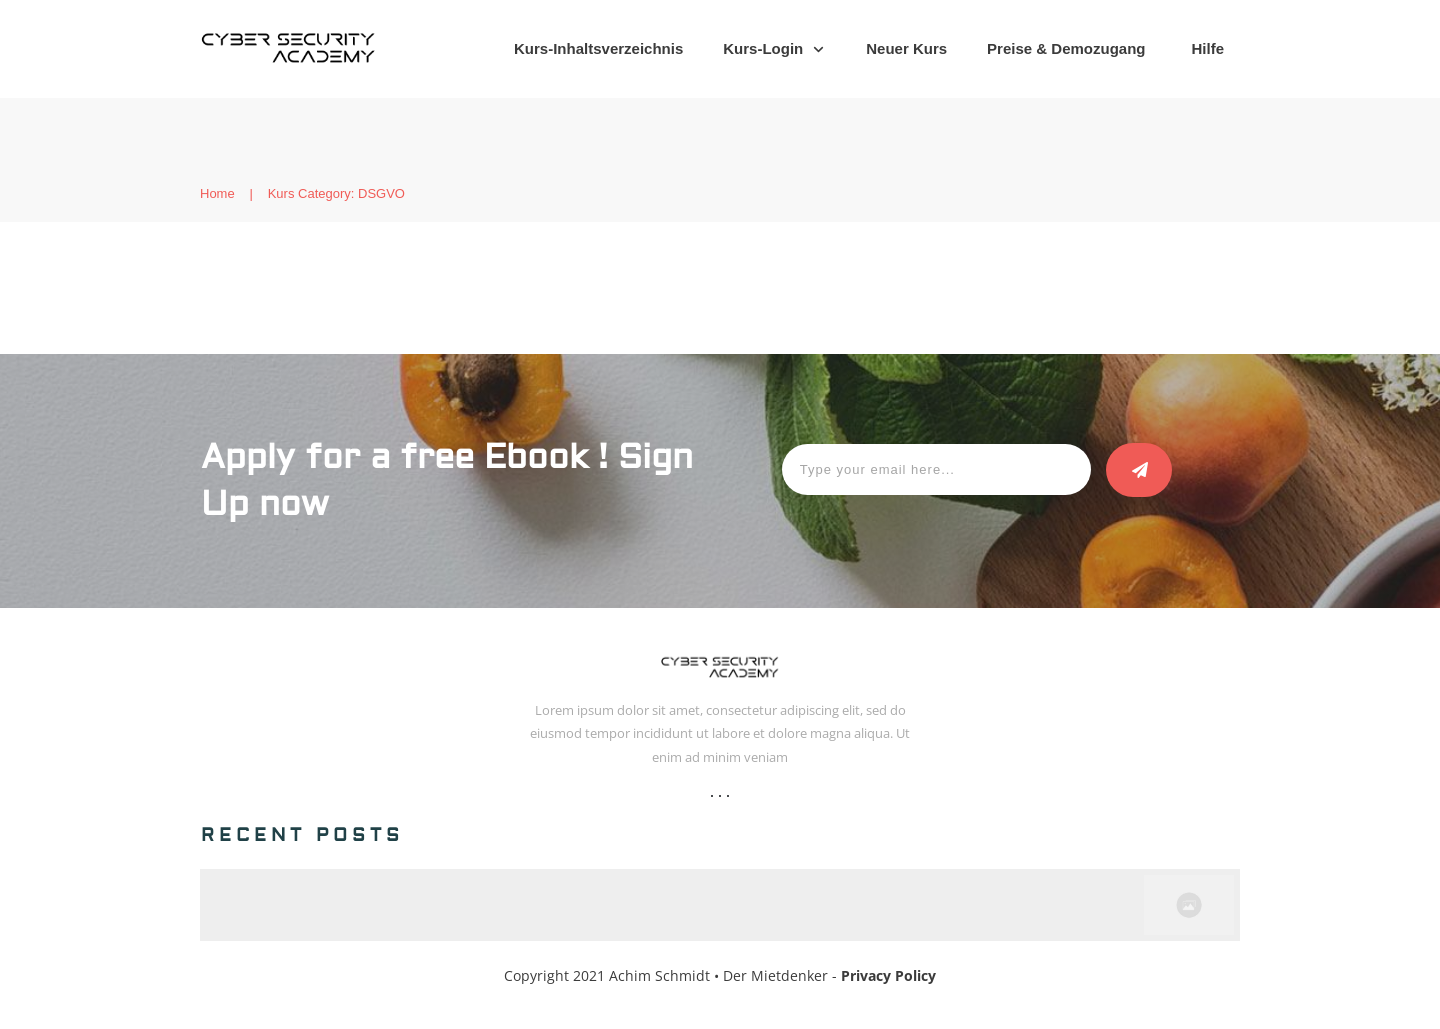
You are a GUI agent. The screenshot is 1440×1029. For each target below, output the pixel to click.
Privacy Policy (888, 975)
